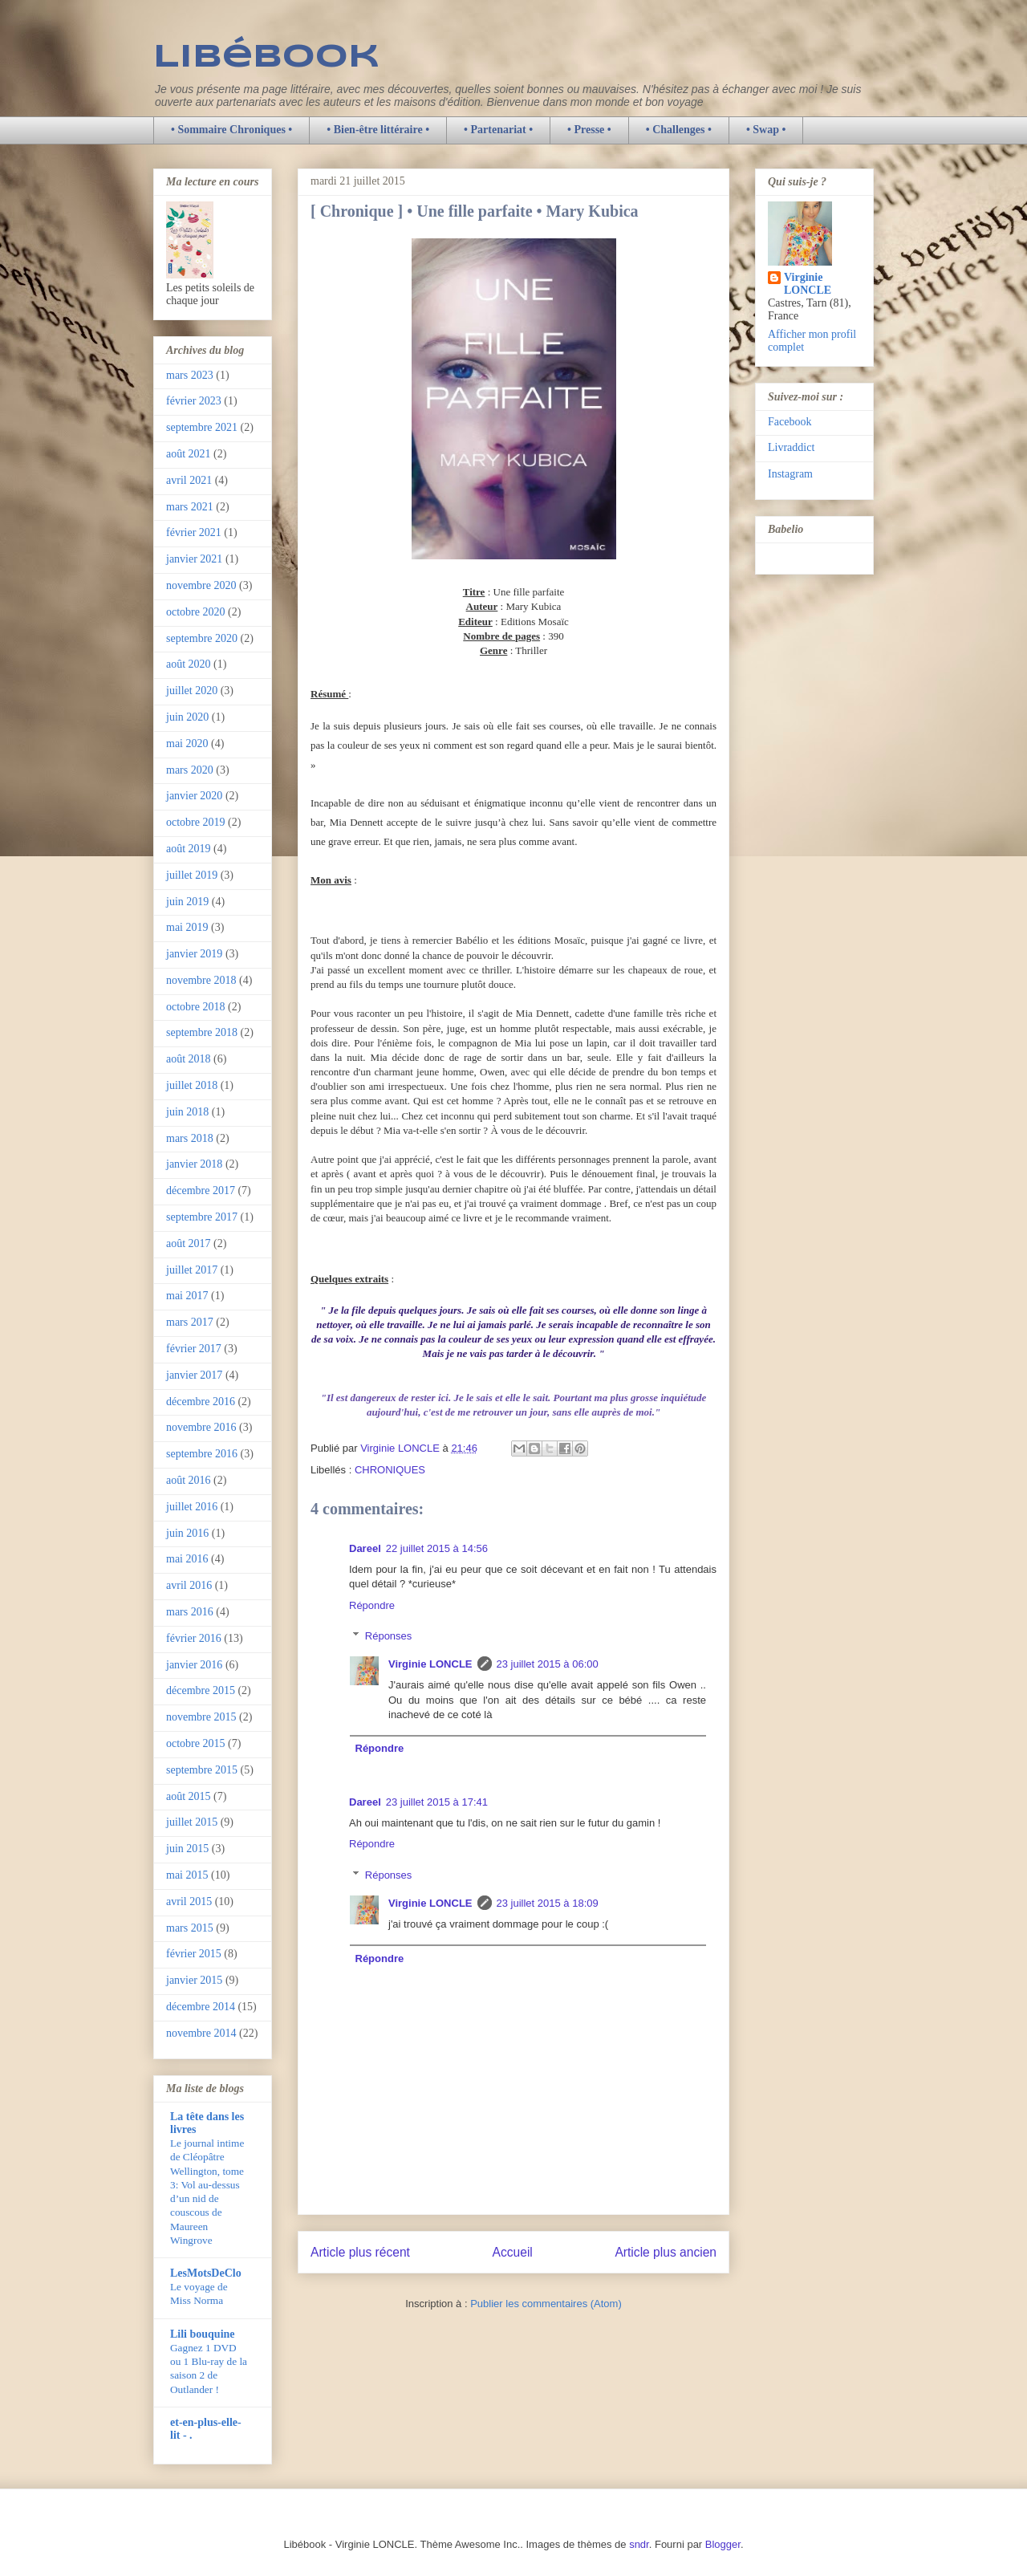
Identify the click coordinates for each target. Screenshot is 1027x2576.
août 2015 (188, 1796)
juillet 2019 (191, 875)
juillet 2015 (191, 1822)
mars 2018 (189, 1138)
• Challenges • (679, 130)
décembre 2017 (200, 1190)
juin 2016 (187, 1533)
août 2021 (188, 454)
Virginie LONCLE (430, 1664)
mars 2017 (189, 1322)
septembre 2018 (201, 1032)
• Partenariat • (498, 130)
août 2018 (188, 1059)
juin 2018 (187, 1112)
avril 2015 (189, 1901)
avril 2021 (189, 480)
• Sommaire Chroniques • (231, 130)
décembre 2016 (200, 1402)
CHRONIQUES (390, 1470)
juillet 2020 (191, 691)
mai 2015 (187, 1875)
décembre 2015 (200, 1690)
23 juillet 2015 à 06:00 (548, 1664)
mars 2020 (189, 770)
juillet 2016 (191, 1507)
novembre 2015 (201, 1717)
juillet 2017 (191, 1270)
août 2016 (188, 1480)
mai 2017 (187, 1296)
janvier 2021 (194, 559)
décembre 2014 (200, 2007)
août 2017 (188, 1243)
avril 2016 (189, 1585)
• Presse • (589, 130)
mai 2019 (187, 927)
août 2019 (188, 849)
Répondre (372, 1605)
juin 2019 (187, 902)
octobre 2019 (195, 822)
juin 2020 (187, 717)
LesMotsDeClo (206, 2273)
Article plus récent (360, 2252)
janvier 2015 (194, 1980)
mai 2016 (187, 1559)
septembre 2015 (201, 1770)
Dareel (365, 1548)
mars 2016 (189, 1612)
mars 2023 (189, 375)
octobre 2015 (195, 1743)
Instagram (790, 474)
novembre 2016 (201, 1427)
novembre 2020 (201, 585)
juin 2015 (187, 1849)
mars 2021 (189, 507)
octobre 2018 (195, 1007)
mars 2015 (189, 1928)
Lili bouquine (202, 2334)
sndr (639, 2544)
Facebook (789, 422)
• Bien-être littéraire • (378, 130)
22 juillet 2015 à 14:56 (437, 1548)
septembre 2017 (201, 1217)
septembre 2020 (201, 638)
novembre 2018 (201, 980)
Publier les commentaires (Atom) (546, 2304)
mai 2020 (187, 743)
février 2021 (193, 532)
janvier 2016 (194, 1665)
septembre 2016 (201, 1454)
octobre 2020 (195, 612)
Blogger (723, 2544)
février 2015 (193, 1954)
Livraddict (791, 447)
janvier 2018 (194, 1164)
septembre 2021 (201, 427)
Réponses (388, 1636)
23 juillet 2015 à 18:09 (548, 1903)
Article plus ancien (665, 2252)
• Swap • (766, 130)
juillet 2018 (191, 1085)
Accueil (513, 2252)
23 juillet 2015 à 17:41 (437, 1802)
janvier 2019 (194, 954)
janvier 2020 (194, 796)
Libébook (266, 58)
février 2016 (193, 1638)
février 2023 (193, 401)
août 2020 (188, 664)
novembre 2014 (201, 2033)
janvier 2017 (194, 1375)
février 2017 (193, 1349)
